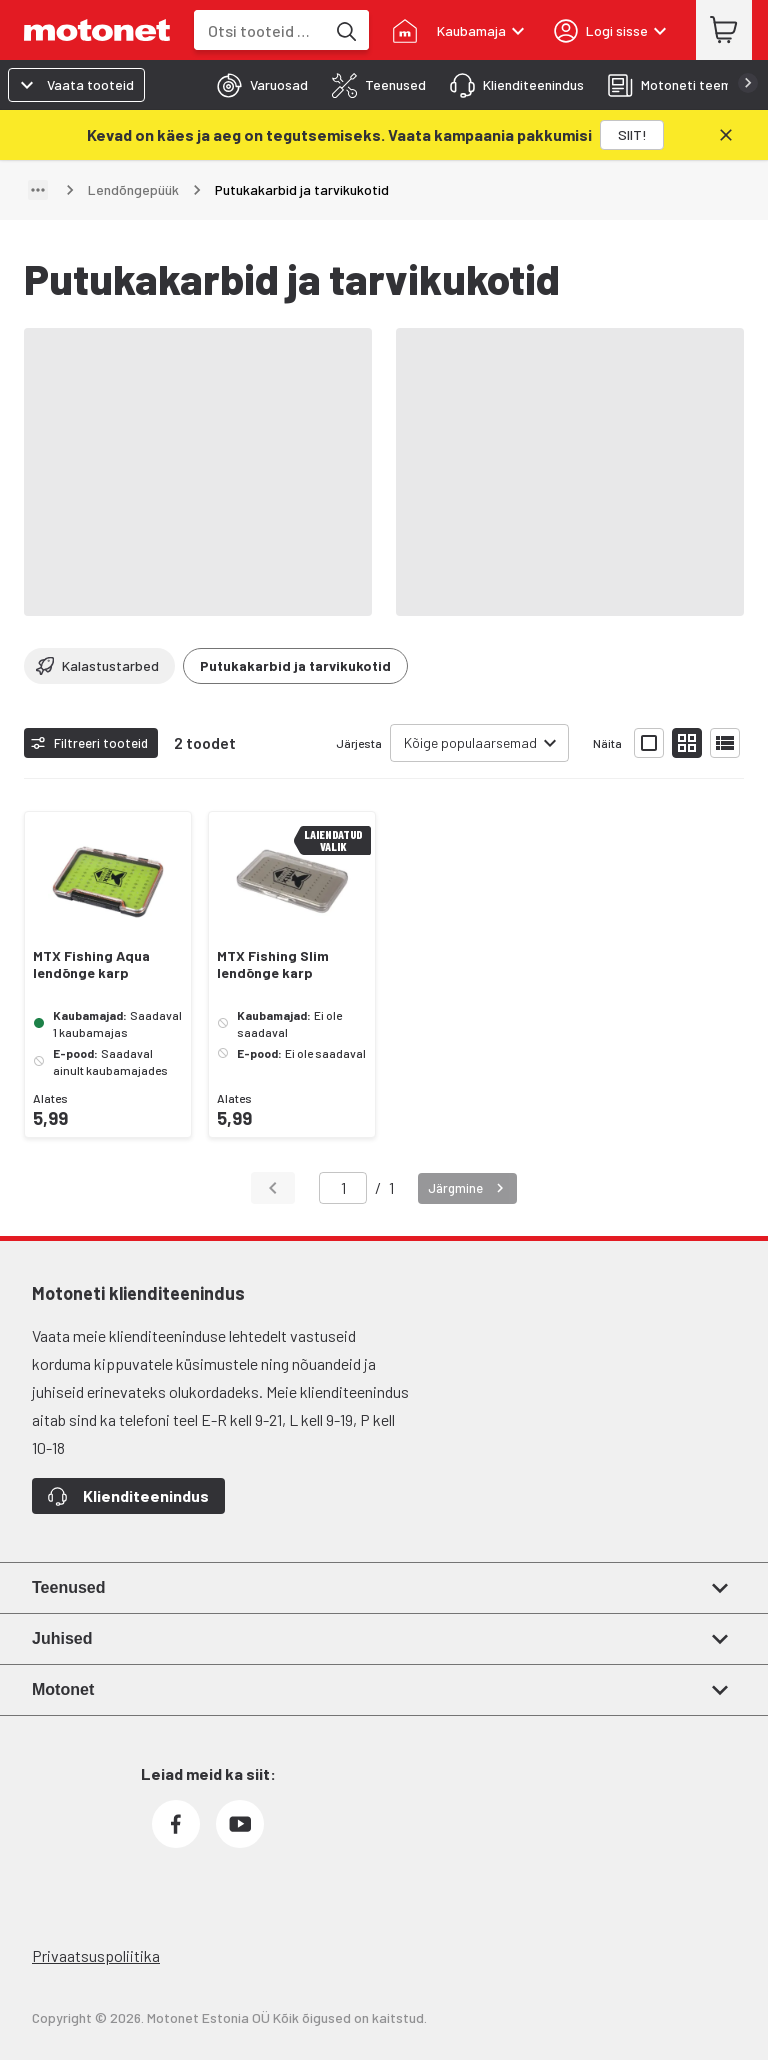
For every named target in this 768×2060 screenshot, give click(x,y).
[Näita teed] (38, 190)
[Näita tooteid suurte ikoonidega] (649, 743)
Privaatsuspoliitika (96, 1955)
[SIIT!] (632, 135)
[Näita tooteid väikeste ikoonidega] (687, 743)
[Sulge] (726, 135)
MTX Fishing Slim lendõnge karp (273, 964)
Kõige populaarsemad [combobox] (470, 742)
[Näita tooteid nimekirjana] (725, 743)
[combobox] (259, 30)
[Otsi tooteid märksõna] (345, 30)
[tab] (256, 85)
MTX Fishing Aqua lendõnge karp (91, 964)
